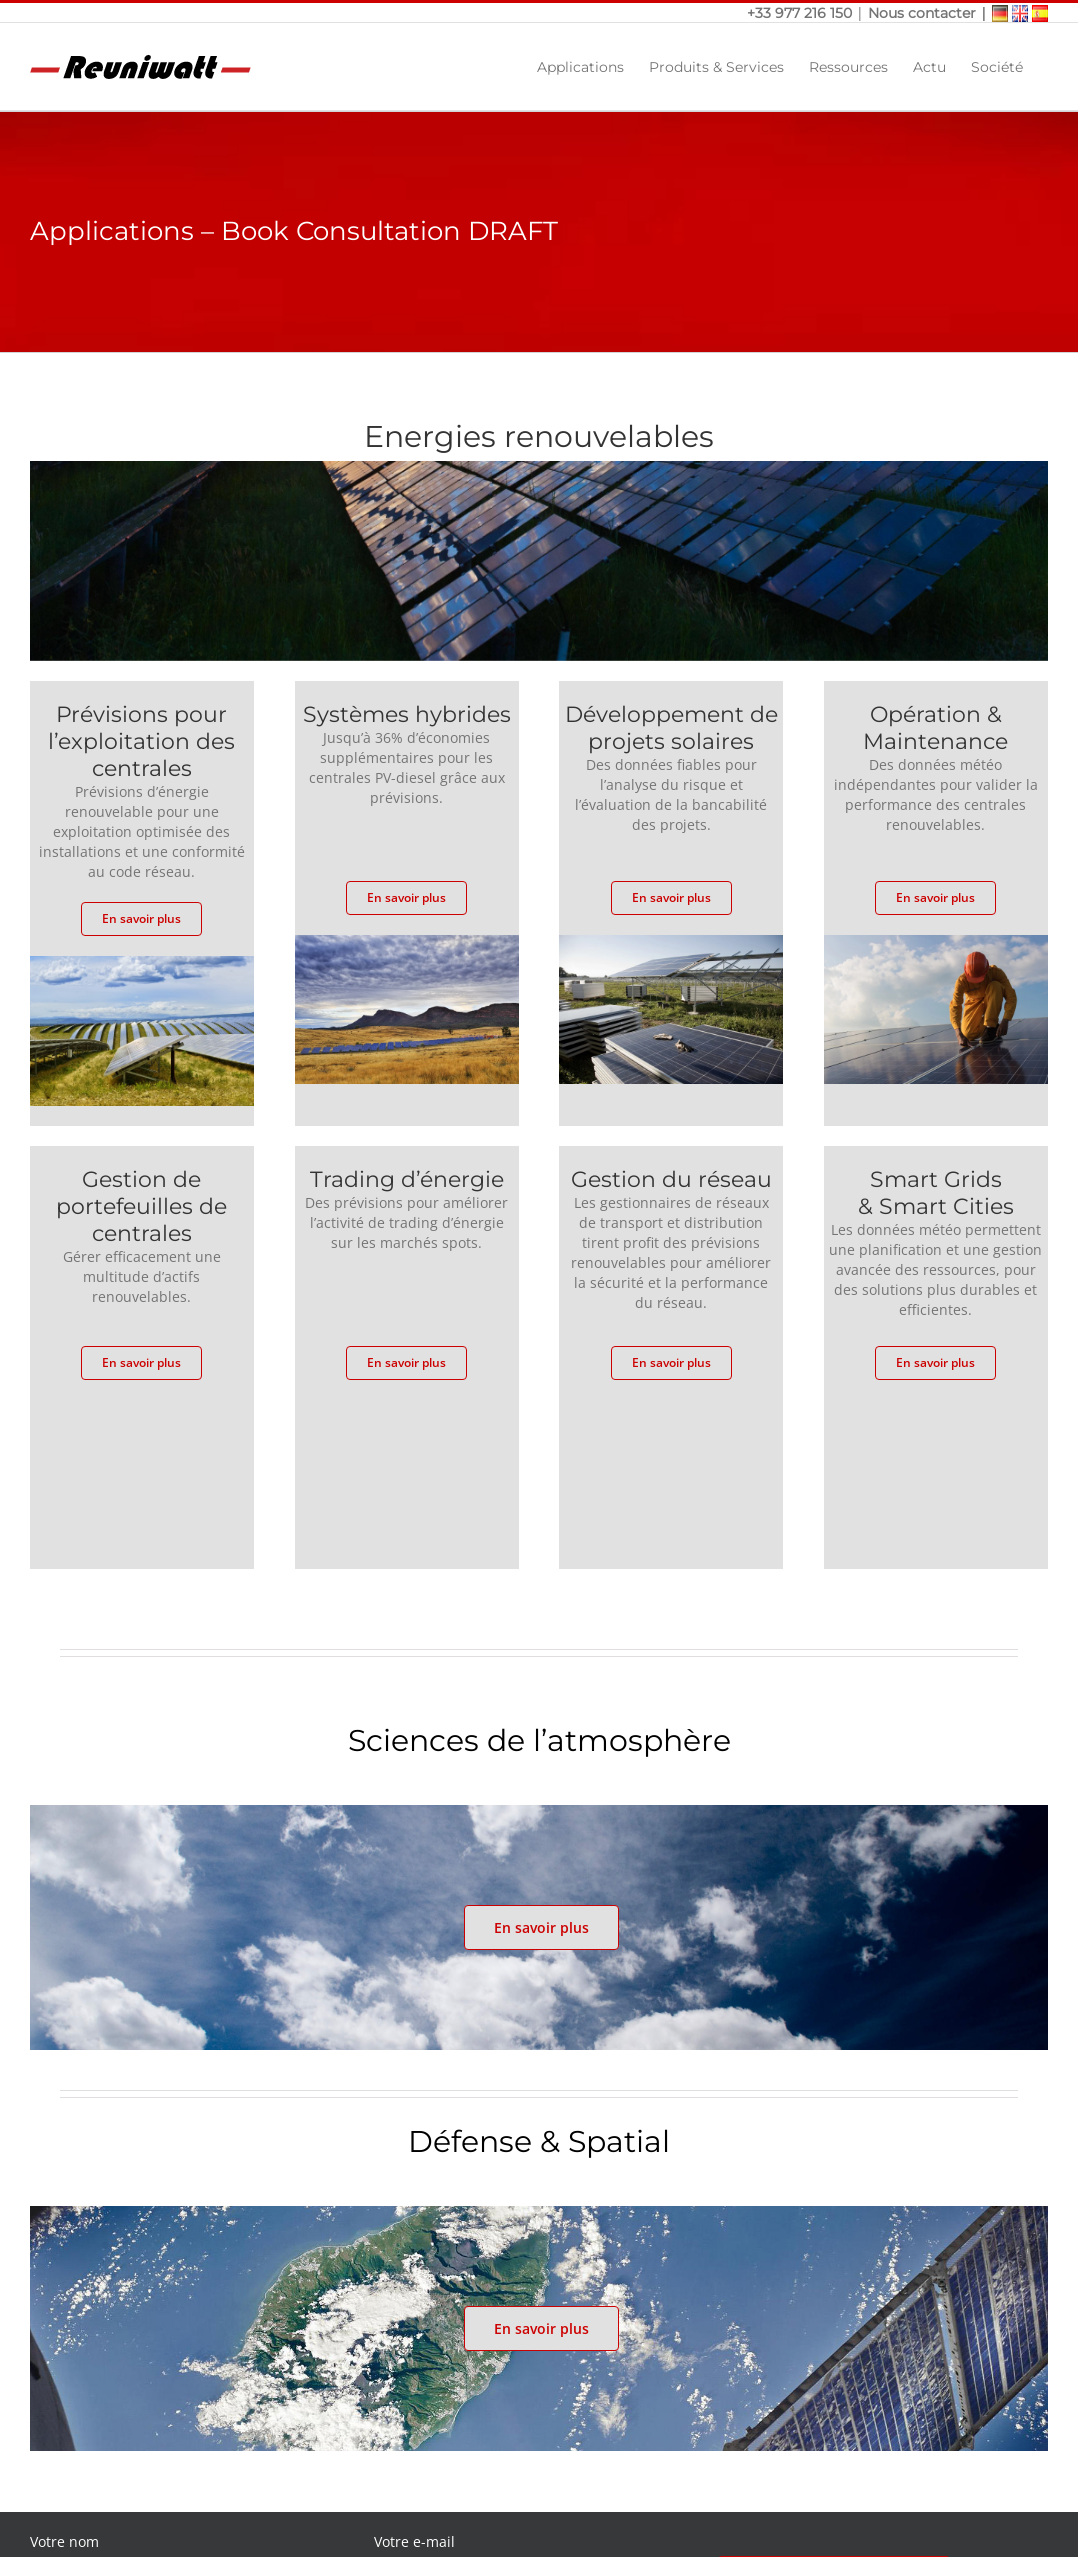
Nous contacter (922, 13)
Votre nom (64, 2541)
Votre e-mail (414, 2541)
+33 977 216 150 (801, 13)
